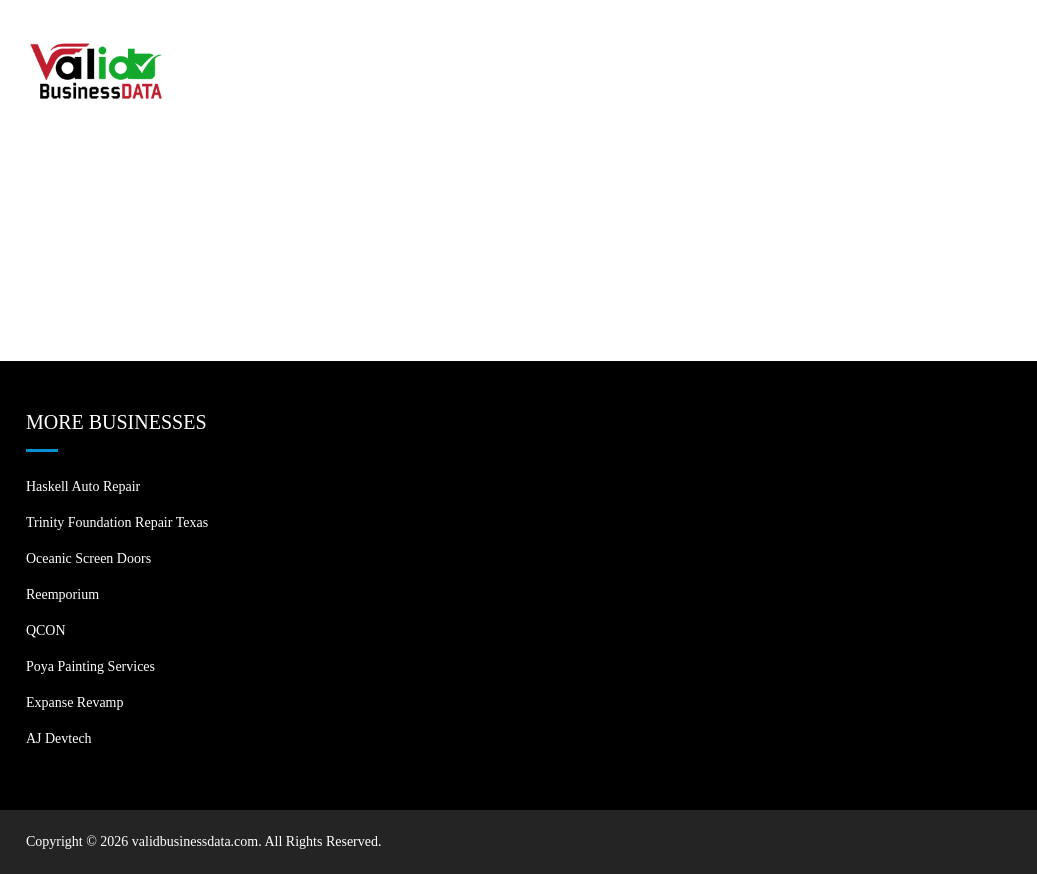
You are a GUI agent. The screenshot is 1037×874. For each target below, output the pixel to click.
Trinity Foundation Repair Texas (117, 522)
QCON (46, 630)
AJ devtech (59, 738)
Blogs (849, 39)
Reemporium (62, 594)
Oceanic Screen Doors (88, 558)
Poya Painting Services (90, 666)
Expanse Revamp (75, 702)
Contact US (949, 39)
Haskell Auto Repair (83, 486)
